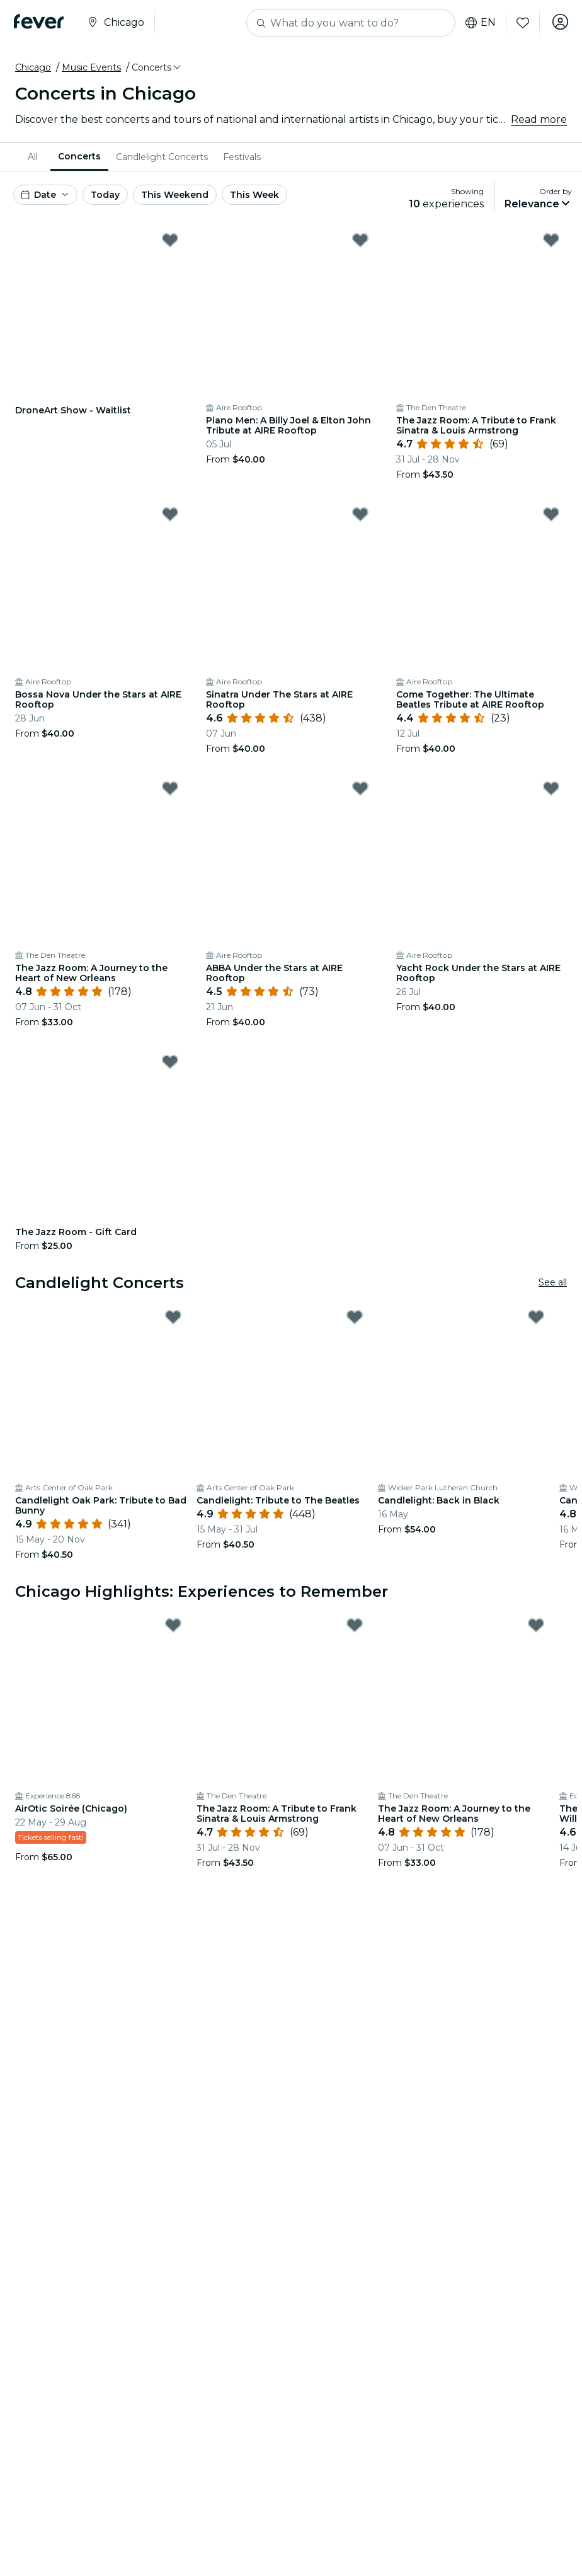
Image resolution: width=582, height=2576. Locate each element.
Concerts (79, 156)
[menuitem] (35, 157)
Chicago (33, 67)
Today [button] (105, 194)
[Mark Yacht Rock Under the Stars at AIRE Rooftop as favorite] (551, 788)
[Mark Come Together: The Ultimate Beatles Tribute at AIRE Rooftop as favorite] (551, 514)
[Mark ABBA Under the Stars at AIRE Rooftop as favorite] (360, 788)
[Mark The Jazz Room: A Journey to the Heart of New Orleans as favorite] (170, 788)
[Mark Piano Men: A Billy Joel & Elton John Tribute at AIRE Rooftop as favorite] (360, 240)
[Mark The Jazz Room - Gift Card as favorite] (170, 1062)
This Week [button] (254, 194)
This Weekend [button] (174, 194)
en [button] (477, 22)
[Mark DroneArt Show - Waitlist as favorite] (170, 240)
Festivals (242, 157)
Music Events (91, 67)
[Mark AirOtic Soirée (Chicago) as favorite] (173, 1625)
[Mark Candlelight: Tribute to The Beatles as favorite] (354, 1317)
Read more (539, 119)
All (33, 157)
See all (553, 1282)
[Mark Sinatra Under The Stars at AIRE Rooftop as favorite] (360, 514)
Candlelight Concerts (162, 157)
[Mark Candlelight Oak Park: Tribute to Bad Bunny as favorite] (173, 1317)
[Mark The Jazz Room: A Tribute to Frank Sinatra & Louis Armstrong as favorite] (551, 240)
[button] (157, 67)
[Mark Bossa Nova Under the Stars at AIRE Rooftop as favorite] (170, 514)
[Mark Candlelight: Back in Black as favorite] (536, 1317)
